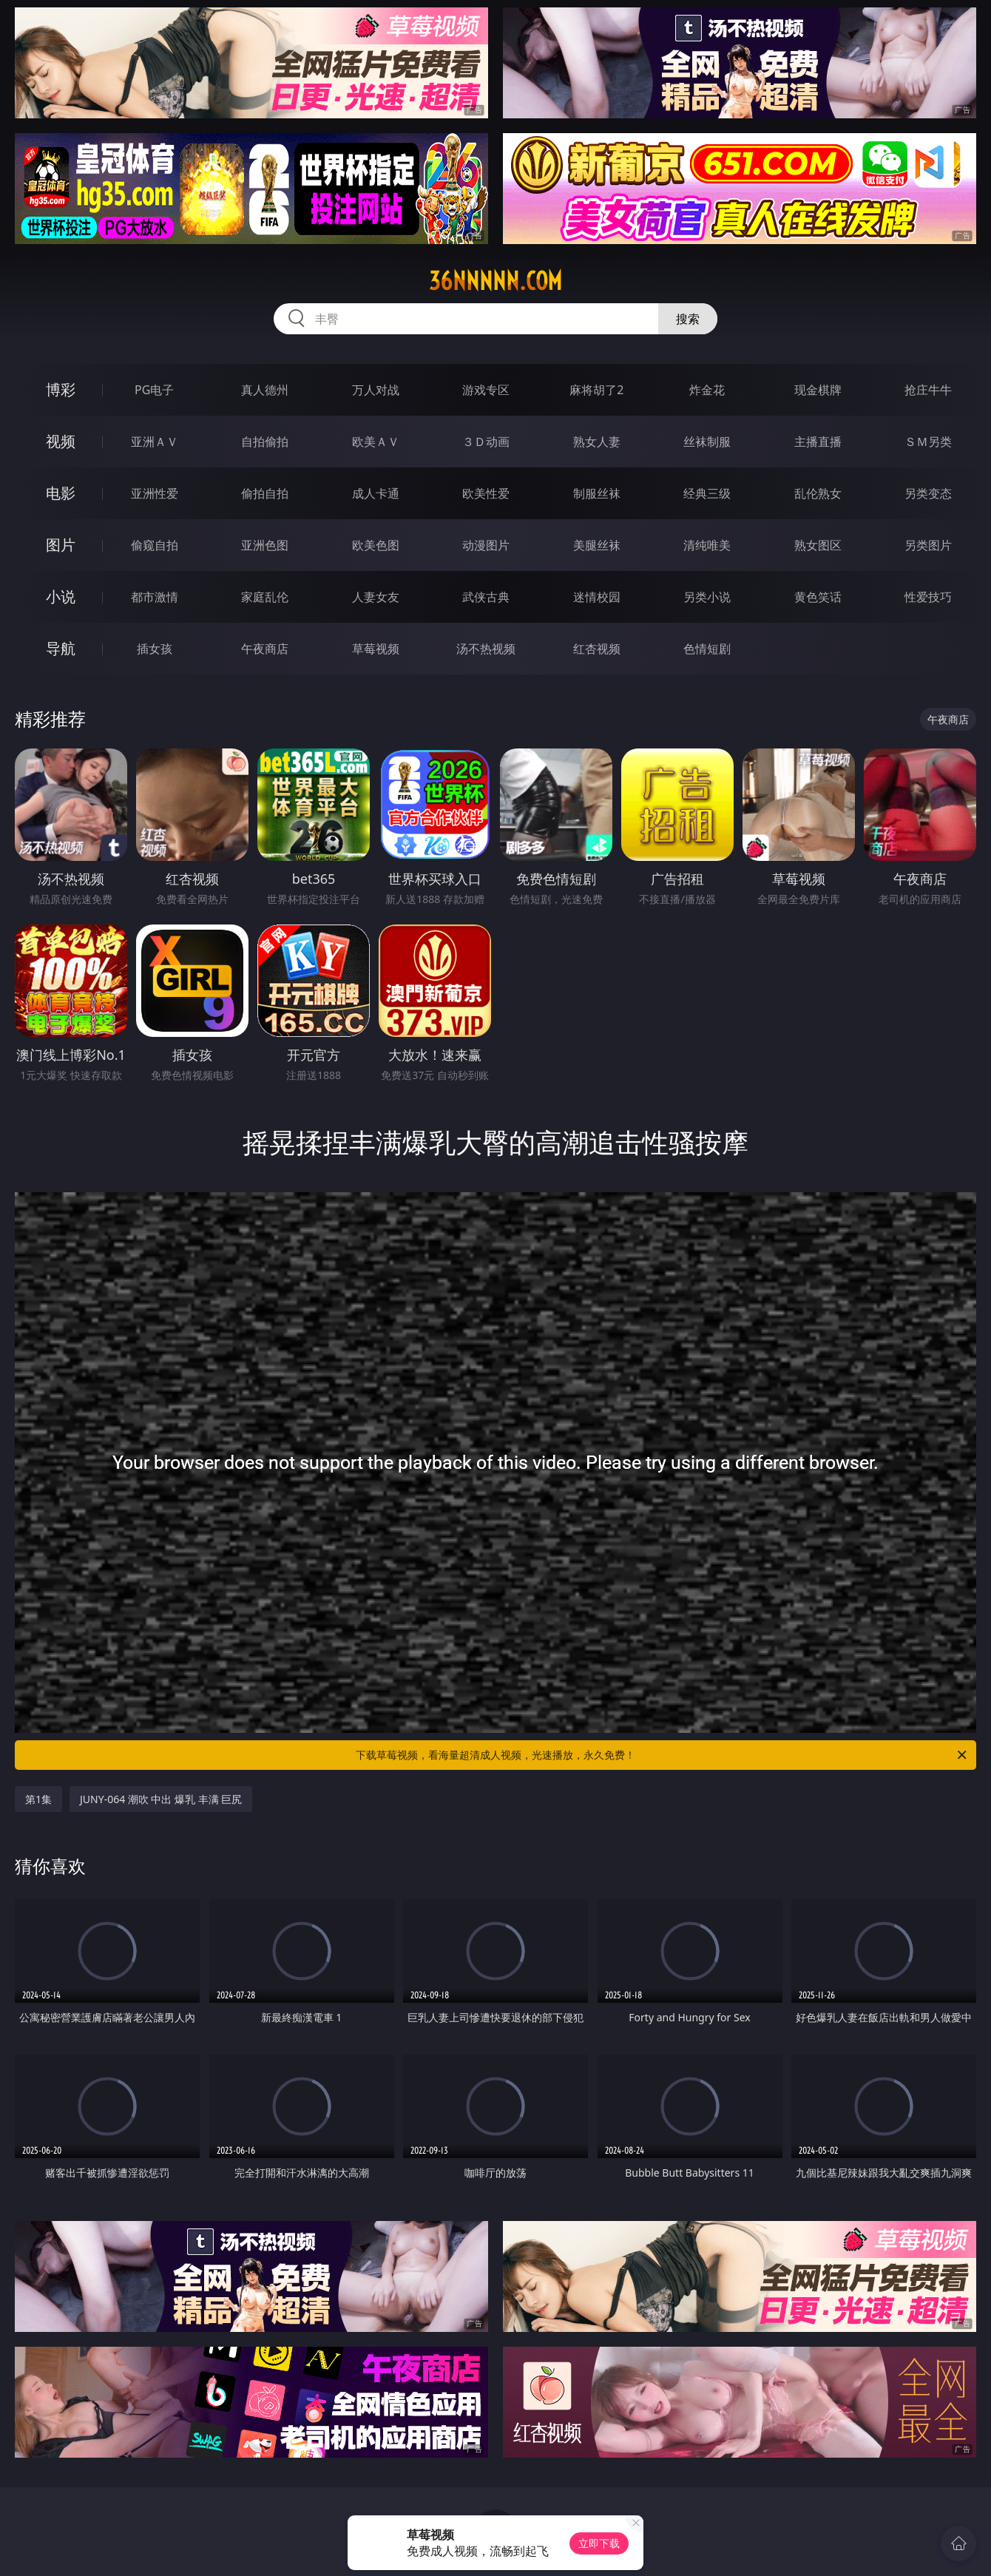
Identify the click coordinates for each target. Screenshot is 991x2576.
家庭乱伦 (264, 597)
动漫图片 (486, 545)
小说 (60, 596)
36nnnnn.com (495, 281)
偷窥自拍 (154, 545)
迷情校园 (596, 597)
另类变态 (928, 493)
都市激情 (154, 597)
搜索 (688, 319)
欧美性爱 (486, 493)
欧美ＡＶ (375, 441)
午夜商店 (264, 648)
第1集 (38, 1799)
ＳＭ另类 (928, 441)
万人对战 (375, 390)
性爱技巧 (928, 597)
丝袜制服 (707, 441)
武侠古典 (486, 597)
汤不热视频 (485, 648)
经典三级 (707, 493)
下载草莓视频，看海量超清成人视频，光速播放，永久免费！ (662, 1755)
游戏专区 (486, 390)
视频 (60, 441)
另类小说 (707, 597)
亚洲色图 (264, 545)
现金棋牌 (818, 390)
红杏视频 (596, 648)
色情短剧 (707, 648)
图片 (60, 545)
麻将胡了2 (596, 390)
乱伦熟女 (818, 493)
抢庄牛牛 (928, 390)
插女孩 (154, 648)
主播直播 (818, 441)
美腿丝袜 (596, 545)
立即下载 (599, 2543)
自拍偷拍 (264, 441)
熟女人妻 (596, 441)
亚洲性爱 (154, 493)
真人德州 (264, 390)
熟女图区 (818, 545)
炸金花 (707, 390)
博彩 (60, 389)
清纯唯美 (707, 545)
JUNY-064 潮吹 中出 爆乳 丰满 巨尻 (161, 1799)
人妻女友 (375, 597)
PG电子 (154, 390)
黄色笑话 (818, 597)
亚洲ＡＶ (154, 441)
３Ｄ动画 (486, 441)
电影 (60, 493)
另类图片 (928, 545)
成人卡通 (375, 493)
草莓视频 (375, 648)
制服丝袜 (596, 493)
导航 (60, 648)
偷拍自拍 (264, 493)
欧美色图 (375, 545)
